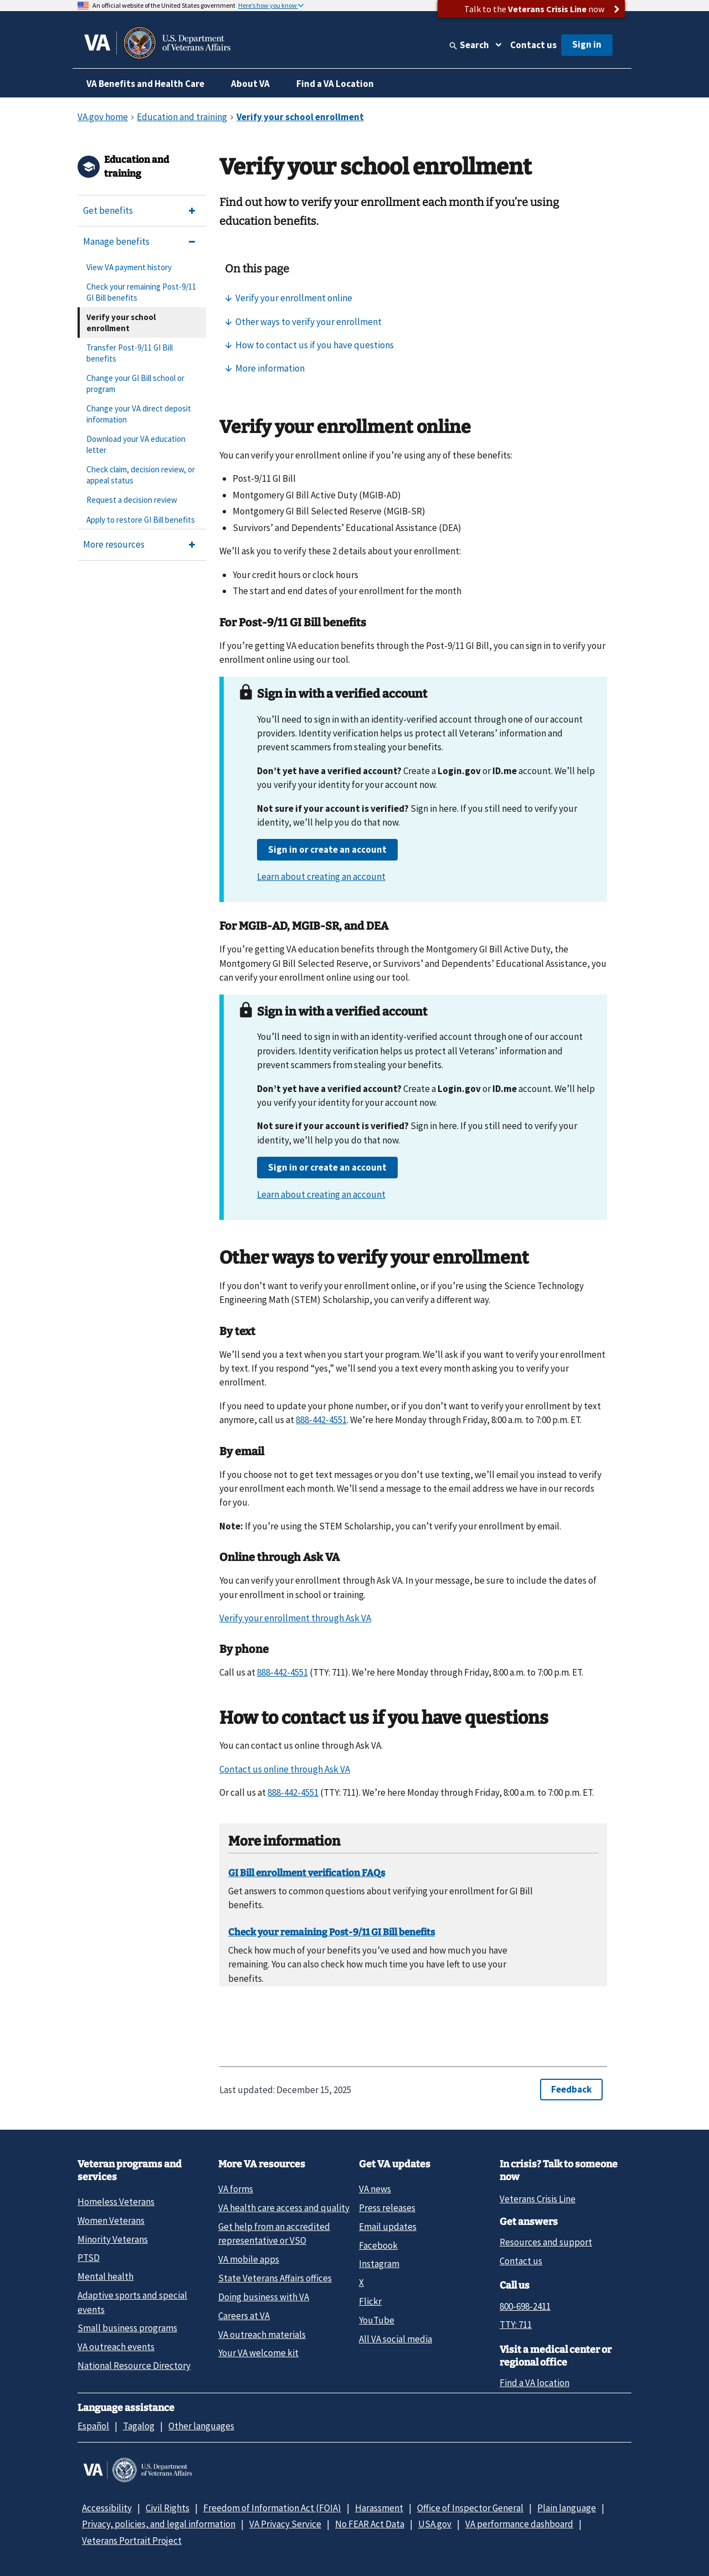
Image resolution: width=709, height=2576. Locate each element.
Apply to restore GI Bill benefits (140, 519)
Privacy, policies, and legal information (158, 2524)
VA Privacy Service (285, 2524)
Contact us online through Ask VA (284, 1769)
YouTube (376, 2320)
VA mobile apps (248, 2259)
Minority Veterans (113, 2239)
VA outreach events (116, 2347)
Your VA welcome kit (258, 2353)
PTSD (89, 2258)
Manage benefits (116, 241)
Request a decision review (131, 499)
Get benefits (108, 210)
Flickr (370, 2301)
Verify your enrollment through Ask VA (295, 1618)
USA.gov (434, 2524)
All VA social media (395, 2339)
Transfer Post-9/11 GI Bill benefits (129, 353)
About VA (250, 84)
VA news (375, 2189)
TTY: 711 (516, 2325)
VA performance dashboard (519, 2524)
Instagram (379, 2264)
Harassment (379, 2508)
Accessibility (107, 2508)
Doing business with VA (263, 2297)
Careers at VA (244, 2316)
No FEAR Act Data (369, 2524)
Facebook (378, 2245)
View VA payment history (129, 267)
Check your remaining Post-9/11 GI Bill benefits (141, 292)
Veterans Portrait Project (132, 2540)
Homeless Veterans (116, 2202)
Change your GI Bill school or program (135, 383)
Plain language (566, 2508)
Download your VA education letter (136, 444)
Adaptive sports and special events (132, 2302)
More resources (114, 544)
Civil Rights (167, 2508)
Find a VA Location (335, 84)
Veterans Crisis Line (538, 2199)
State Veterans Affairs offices (275, 2278)
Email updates (388, 2226)
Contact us (533, 45)
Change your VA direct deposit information (138, 414)
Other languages (201, 2426)
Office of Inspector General (470, 2508)
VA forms (235, 2189)
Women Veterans (111, 2220)
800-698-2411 (525, 2306)
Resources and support (546, 2242)
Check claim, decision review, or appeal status (140, 475)
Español (93, 2426)
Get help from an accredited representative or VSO (274, 2233)
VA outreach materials (262, 2334)
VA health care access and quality (284, 2208)
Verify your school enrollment (121, 322)
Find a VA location (534, 2383)
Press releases (387, 2208)
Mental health (105, 2276)
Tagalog (139, 2426)
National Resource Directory (134, 2365)
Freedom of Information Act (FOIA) (272, 2508)
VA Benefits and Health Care (145, 84)
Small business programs (127, 2328)
